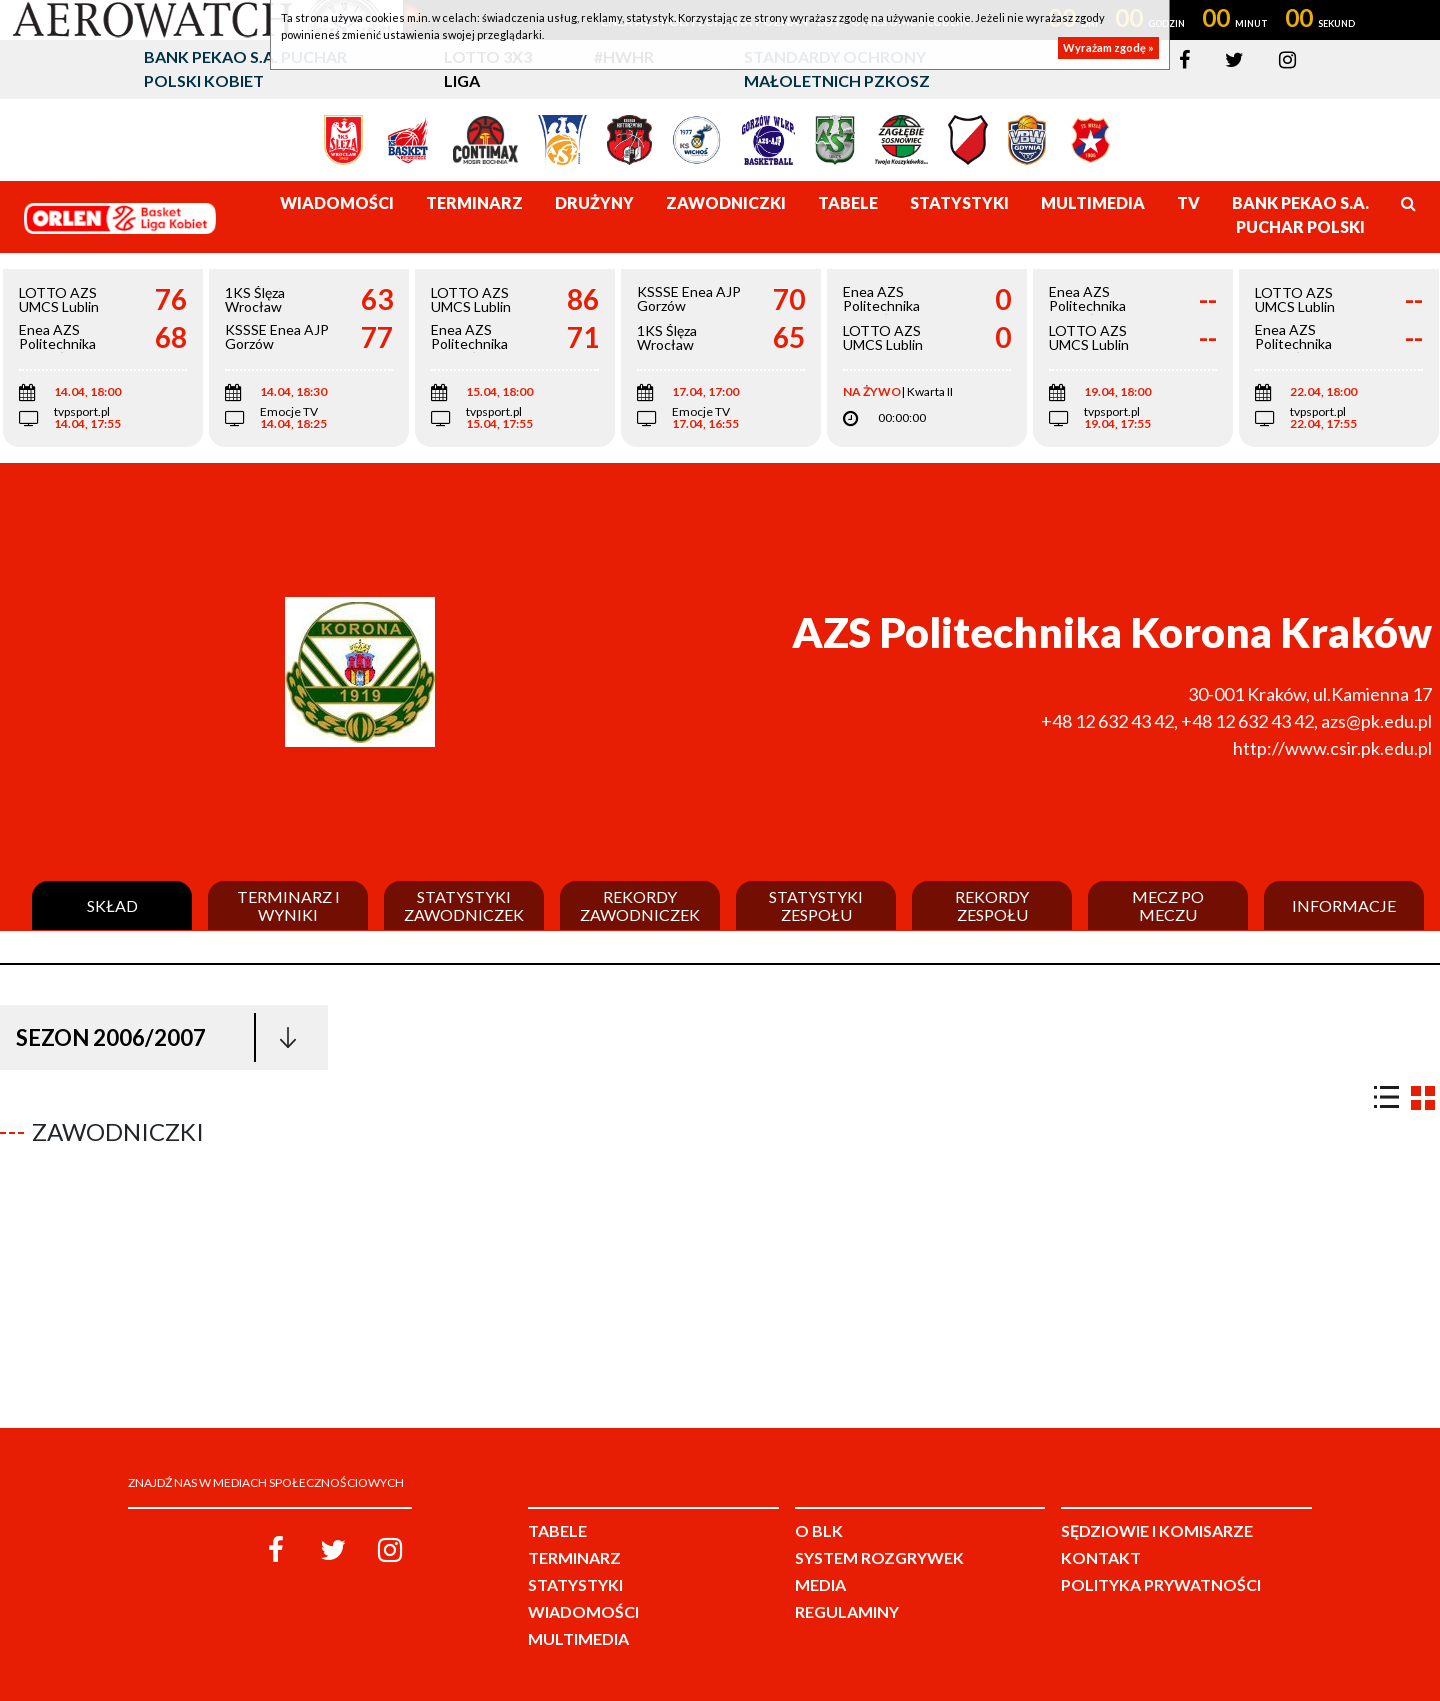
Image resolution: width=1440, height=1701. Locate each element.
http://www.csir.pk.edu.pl (1332, 748)
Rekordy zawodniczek (640, 905)
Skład (112, 906)
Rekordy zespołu (992, 905)
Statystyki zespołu (816, 905)
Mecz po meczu (1168, 905)
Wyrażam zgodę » (1108, 47)
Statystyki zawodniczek (464, 905)
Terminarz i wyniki (288, 905)
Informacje (1344, 906)
